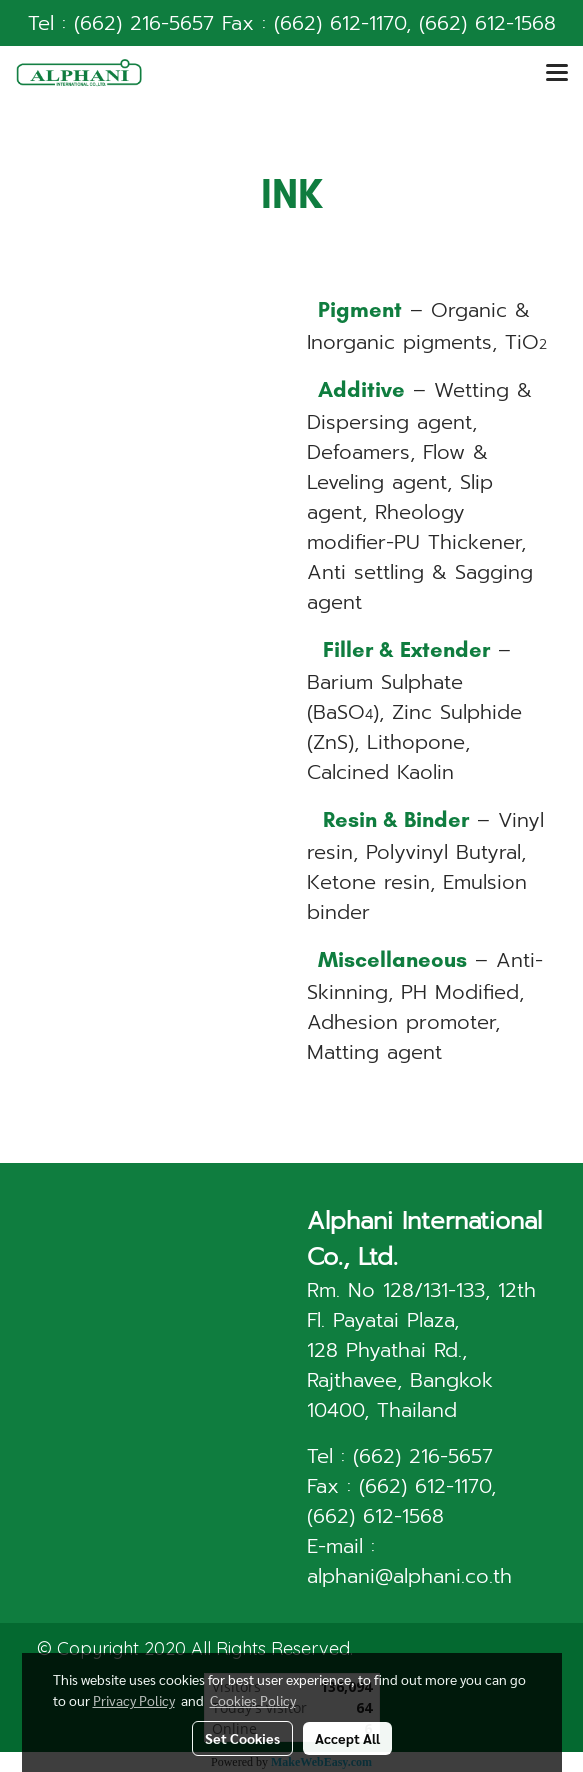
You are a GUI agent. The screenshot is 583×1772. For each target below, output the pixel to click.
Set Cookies (242, 1738)
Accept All (347, 1738)
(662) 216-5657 (144, 23)
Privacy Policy (134, 1700)
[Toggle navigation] (557, 74)
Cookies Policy (253, 1700)
